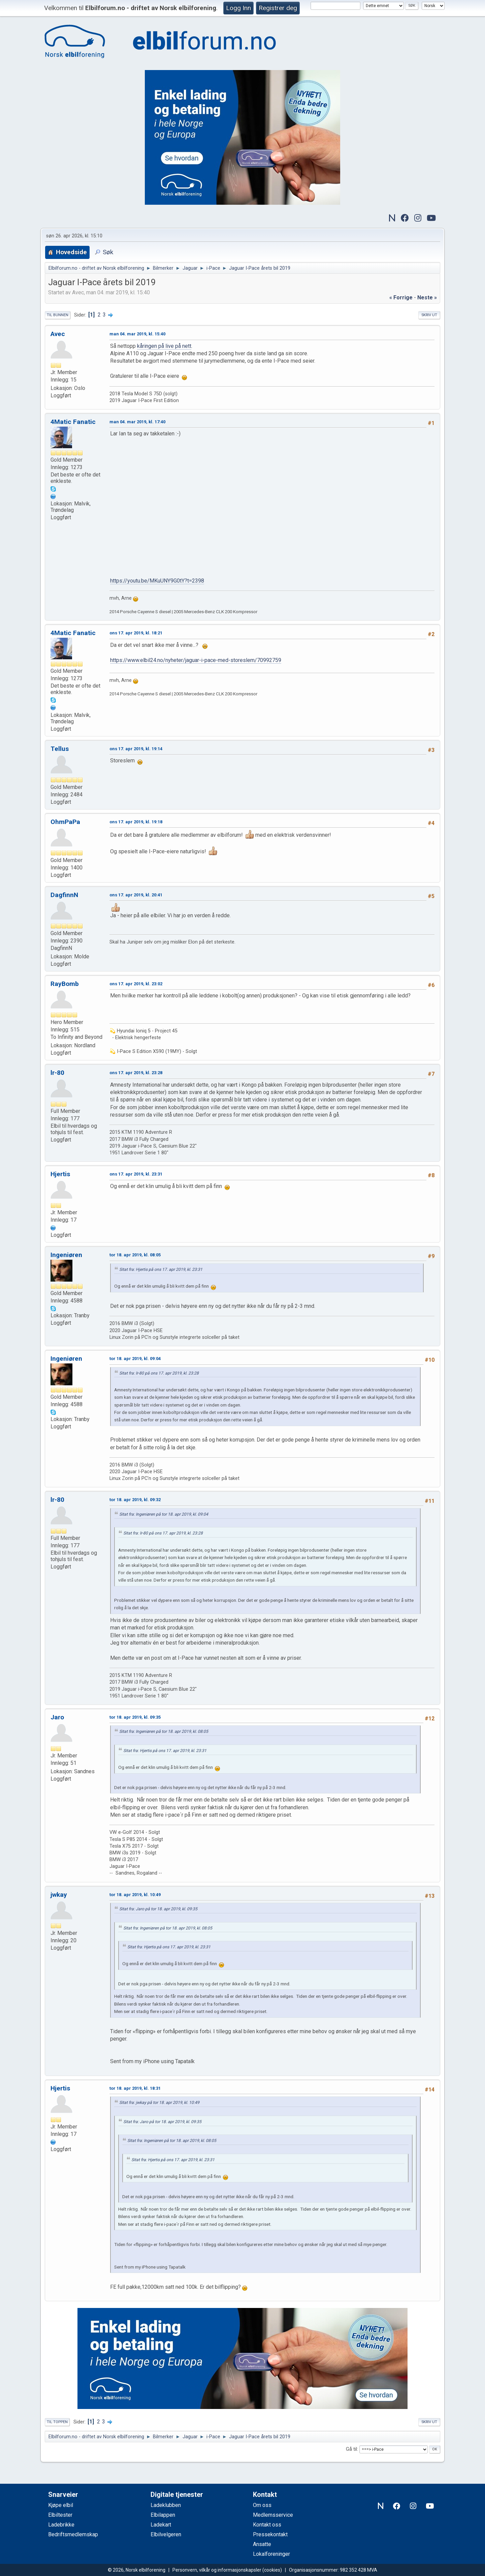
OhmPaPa (65, 822)
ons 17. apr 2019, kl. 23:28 (135, 1072)
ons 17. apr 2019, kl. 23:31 (135, 1174)
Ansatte (262, 2544)
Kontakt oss (267, 2524)
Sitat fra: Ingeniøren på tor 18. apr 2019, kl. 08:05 (163, 1731)
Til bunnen (57, 315)
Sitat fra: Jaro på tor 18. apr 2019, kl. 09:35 (158, 1909)
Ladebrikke (61, 2524)
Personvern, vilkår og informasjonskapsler (216, 2570)
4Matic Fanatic (73, 422)
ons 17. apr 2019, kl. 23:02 (135, 983)
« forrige (401, 297)
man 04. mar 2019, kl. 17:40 (137, 421)
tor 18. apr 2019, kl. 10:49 (135, 1894)
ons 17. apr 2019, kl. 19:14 (135, 748)
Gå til (351, 2449)
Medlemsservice (273, 2515)
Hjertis (60, 1174)
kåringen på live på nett (164, 346)
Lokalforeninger (271, 2554)
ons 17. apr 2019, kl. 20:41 (135, 894)
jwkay (59, 1894)
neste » (427, 297)
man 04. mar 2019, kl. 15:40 (137, 333)
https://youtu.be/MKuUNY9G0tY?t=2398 (157, 580)
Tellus (60, 749)
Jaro (57, 1717)
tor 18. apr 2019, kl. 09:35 (135, 1717)
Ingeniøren (66, 1255)
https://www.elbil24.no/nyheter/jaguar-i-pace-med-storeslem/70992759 (195, 660)
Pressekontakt (270, 2534)
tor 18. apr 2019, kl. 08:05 (135, 1254)
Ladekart (161, 2524)
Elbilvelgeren (166, 2534)
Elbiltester (60, 2515)
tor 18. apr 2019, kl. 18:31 (135, 2088)
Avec (58, 334)
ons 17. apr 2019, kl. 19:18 (135, 821)
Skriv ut (429, 315)
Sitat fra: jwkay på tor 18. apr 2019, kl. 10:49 (159, 2102)
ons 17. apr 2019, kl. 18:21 (135, 632)
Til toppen (57, 2422)
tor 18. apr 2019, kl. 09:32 (135, 1499)
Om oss (262, 2505)
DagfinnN (64, 895)
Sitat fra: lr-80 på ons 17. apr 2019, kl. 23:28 (159, 1373)
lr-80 (57, 1073)
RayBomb (65, 984)
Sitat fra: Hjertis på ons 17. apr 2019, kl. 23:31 (160, 1269)
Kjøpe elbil (60, 2505)
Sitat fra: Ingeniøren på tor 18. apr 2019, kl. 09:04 (163, 1514)
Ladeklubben (166, 2505)
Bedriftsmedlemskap (73, 2534)
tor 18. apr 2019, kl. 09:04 (135, 1358)
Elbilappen (163, 2515)
